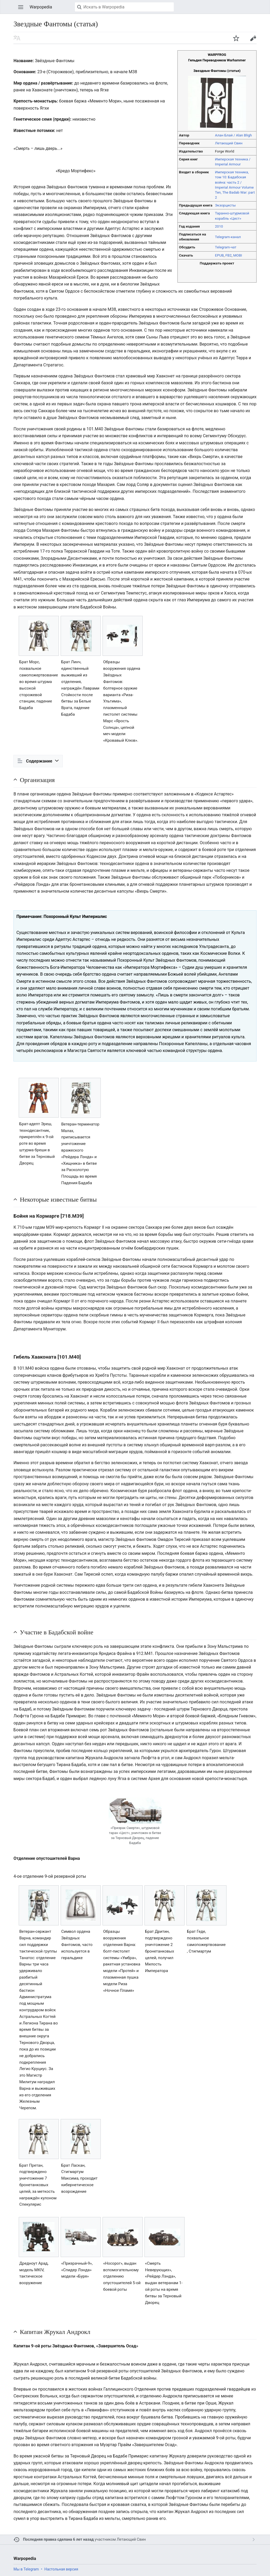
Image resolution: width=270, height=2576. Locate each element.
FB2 (228, 255)
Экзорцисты (225, 205)
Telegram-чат (225, 247)
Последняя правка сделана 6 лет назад (58, 2539)
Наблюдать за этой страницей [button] (236, 38)
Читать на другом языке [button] (16, 38)
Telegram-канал (228, 237)
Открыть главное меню (20, 7)
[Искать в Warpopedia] (124, 7)
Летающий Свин (228, 143)
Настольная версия (61, 2569)
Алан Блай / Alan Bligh (233, 135)
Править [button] (252, 38)
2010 (219, 226)
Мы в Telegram (26, 2569)
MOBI (237, 255)
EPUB (219, 255)
